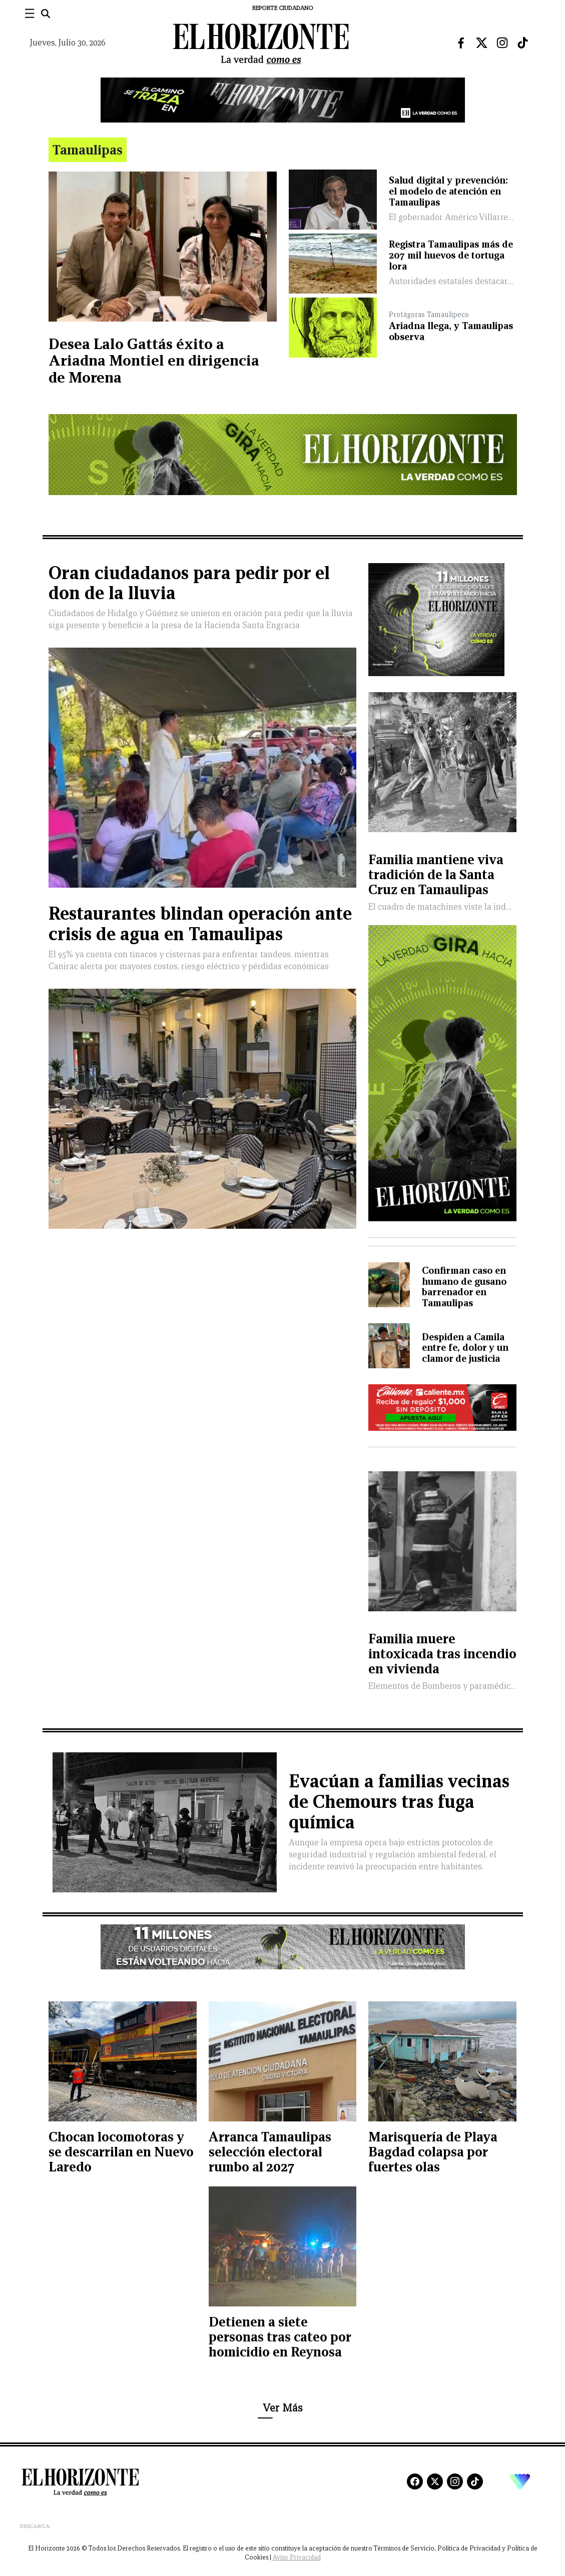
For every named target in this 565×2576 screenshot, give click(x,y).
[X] (435, 2481)
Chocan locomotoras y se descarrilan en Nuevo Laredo (121, 2151)
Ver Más (282, 2407)
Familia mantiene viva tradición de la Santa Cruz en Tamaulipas (435, 874)
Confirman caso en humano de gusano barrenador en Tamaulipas (464, 1286)
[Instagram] (455, 2481)
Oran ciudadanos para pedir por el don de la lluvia (189, 583)
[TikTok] (475, 2481)
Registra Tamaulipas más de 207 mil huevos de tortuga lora (451, 255)
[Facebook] (415, 2481)
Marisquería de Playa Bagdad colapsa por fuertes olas (432, 2151)
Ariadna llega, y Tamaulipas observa (451, 331)
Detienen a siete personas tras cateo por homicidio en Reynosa (280, 2336)
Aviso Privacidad (297, 2557)
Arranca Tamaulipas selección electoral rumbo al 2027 (270, 2151)
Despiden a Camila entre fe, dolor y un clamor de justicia (465, 1347)
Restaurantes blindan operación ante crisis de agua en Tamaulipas (200, 923)
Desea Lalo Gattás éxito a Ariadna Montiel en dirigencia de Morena (154, 361)
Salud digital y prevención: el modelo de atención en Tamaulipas (448, 191)
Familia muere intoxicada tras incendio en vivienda (442, 1653)
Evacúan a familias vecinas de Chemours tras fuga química (399, 1801)
